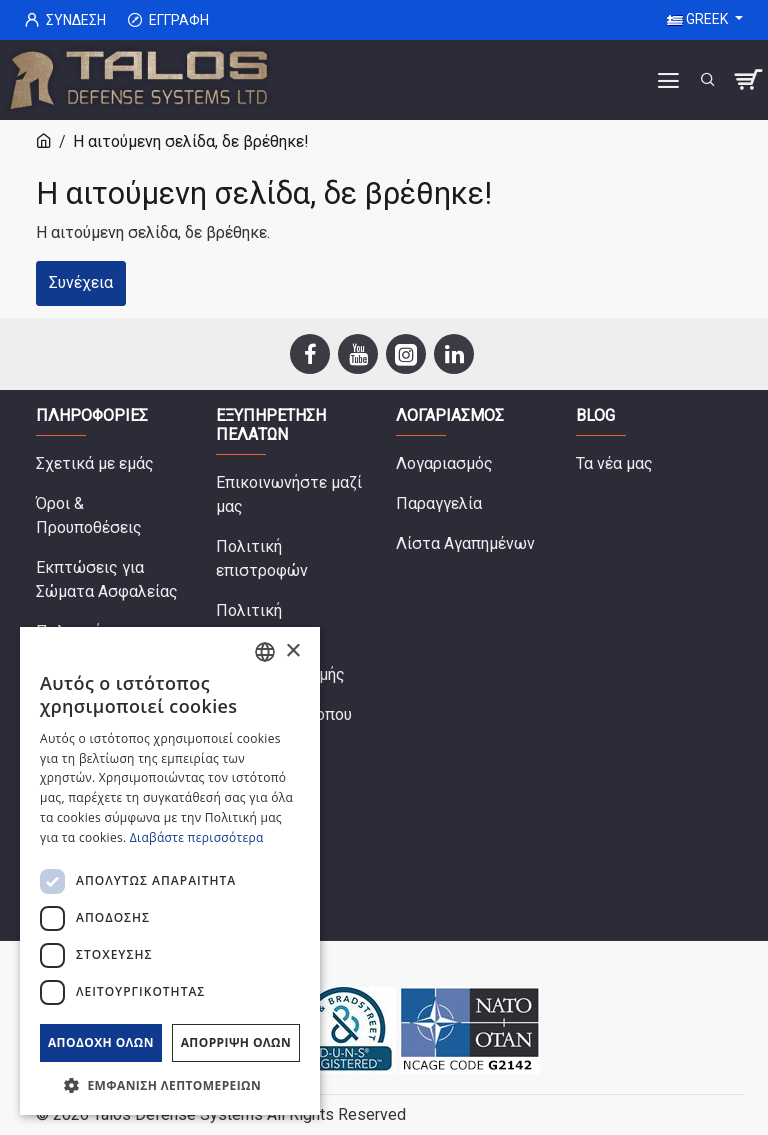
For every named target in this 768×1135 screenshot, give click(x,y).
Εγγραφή (168, 20)
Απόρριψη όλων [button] (236, 1042)
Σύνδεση (65, 20)
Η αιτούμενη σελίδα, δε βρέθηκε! (191, 141)
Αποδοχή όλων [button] (101, 1042)
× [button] (292, 651)
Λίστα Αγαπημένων (465, 543)
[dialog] (170, 871)
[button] (170, 1085)
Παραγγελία (439, 503)
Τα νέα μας (614, 463)
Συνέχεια (81, 282)
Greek (699, 19)
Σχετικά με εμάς (95, 463)
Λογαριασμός (444, 463)
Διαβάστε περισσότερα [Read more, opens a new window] (197, 837)
